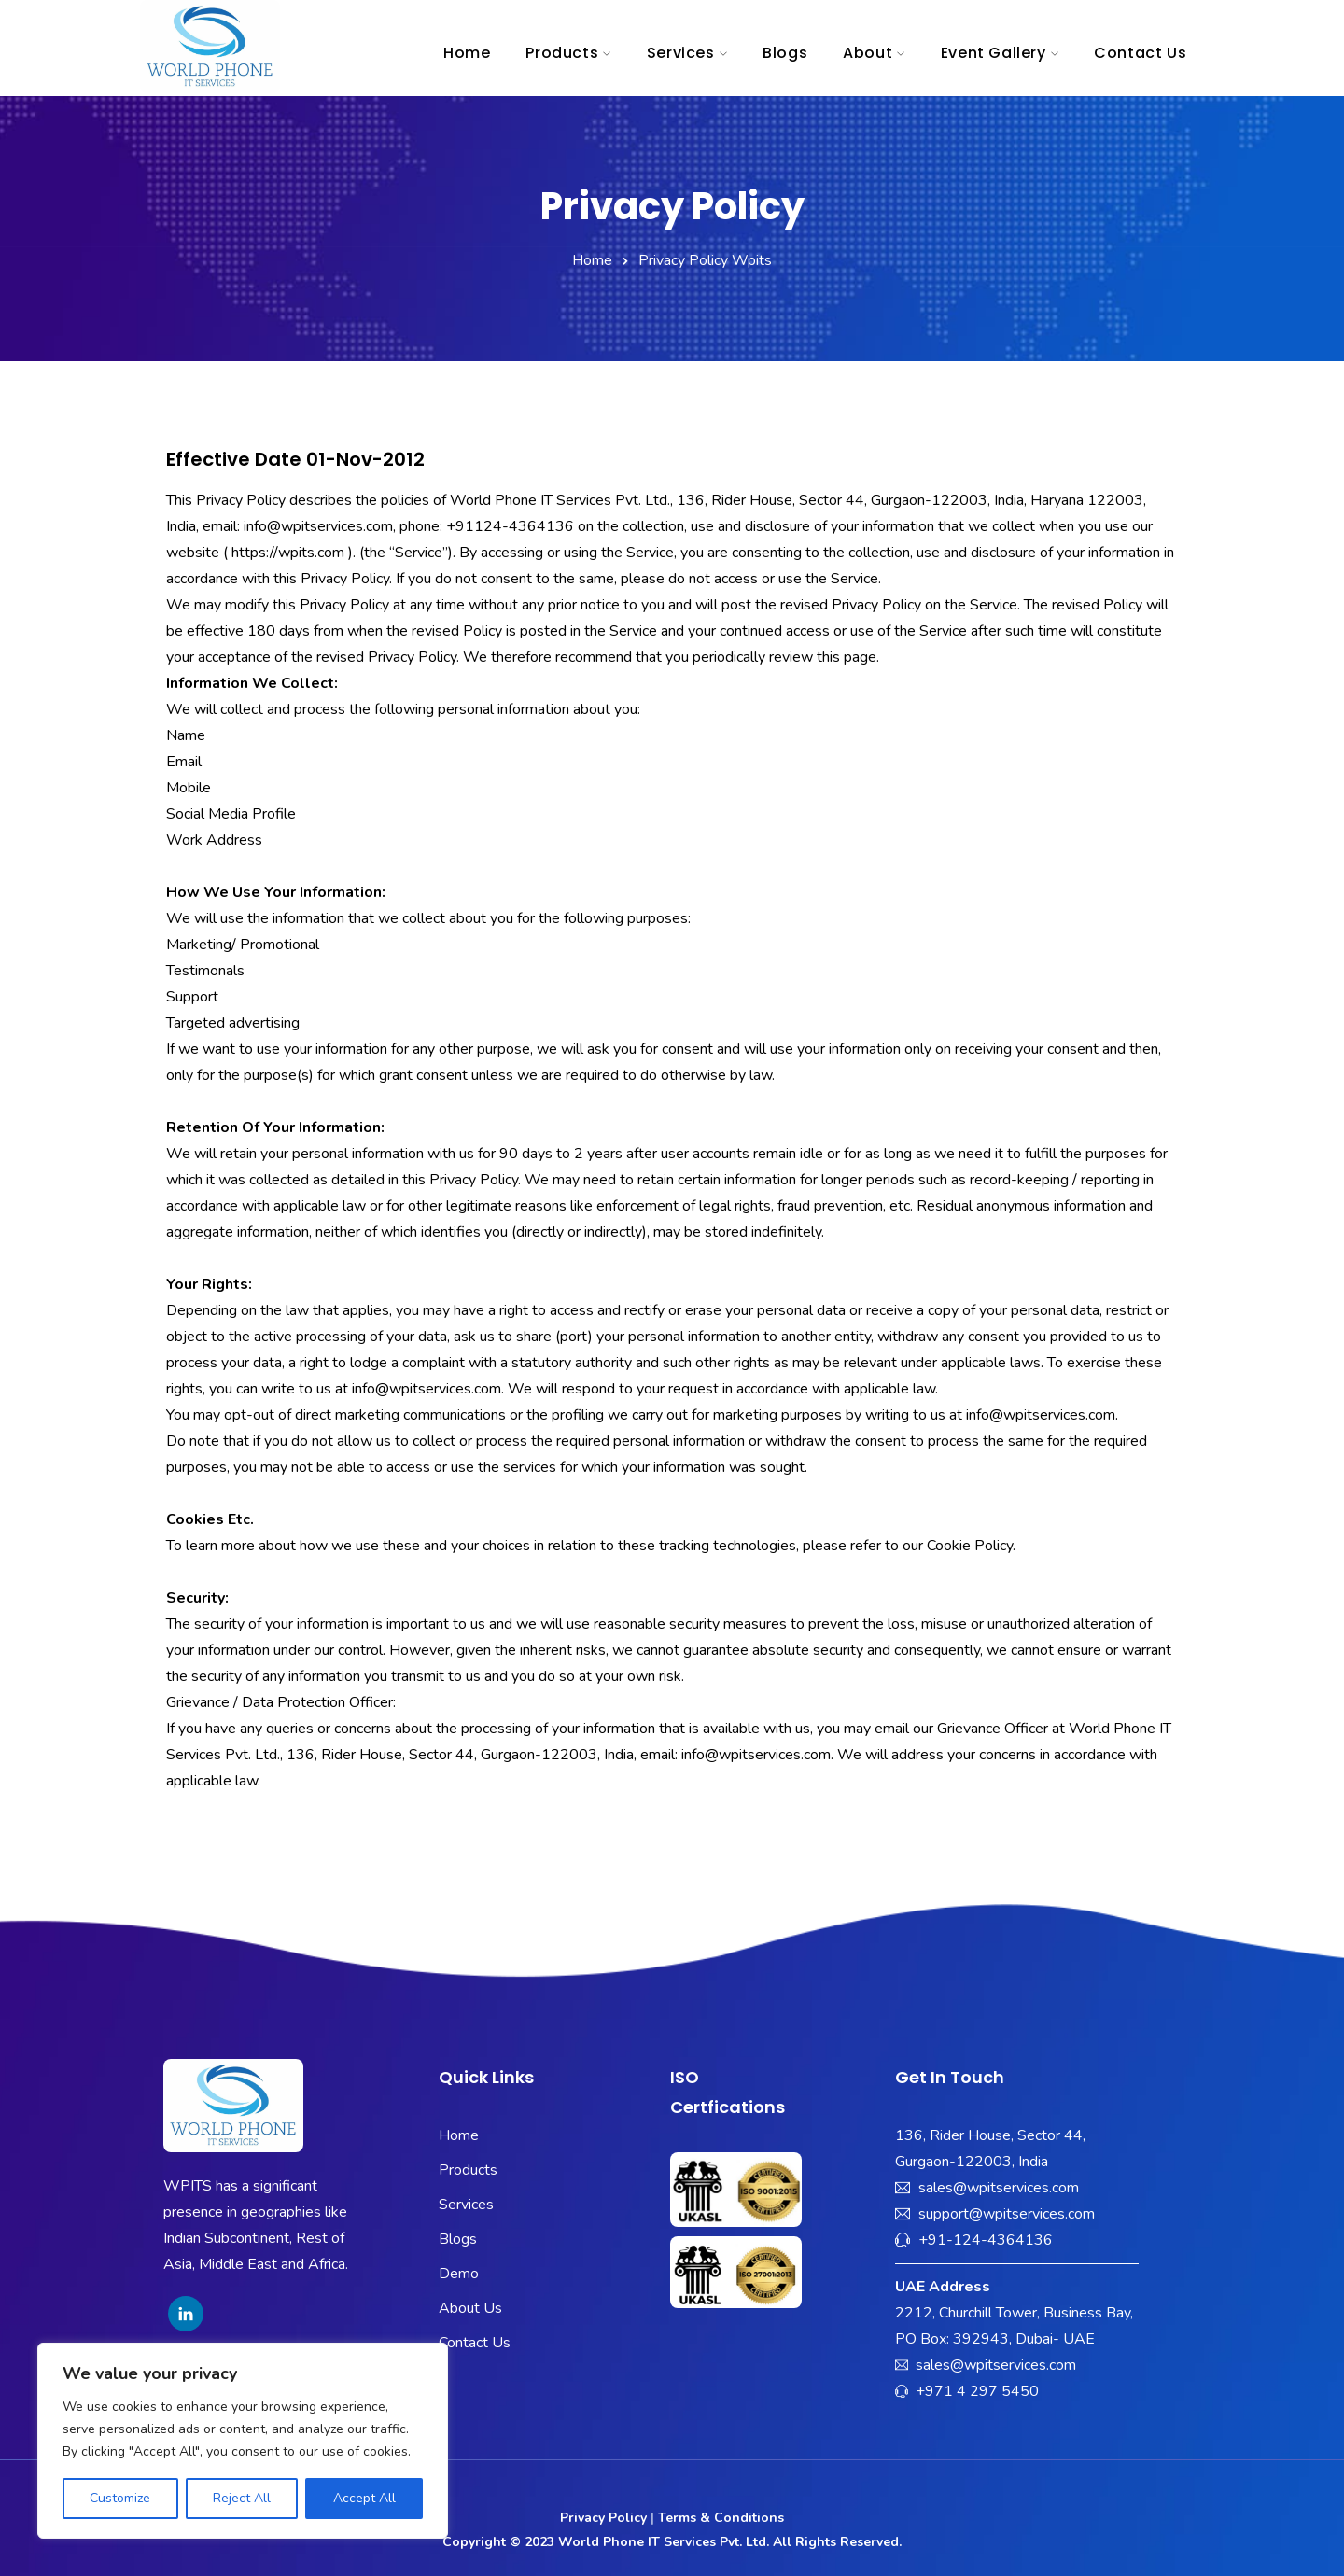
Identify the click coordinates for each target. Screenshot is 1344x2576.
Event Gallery (993, 52)
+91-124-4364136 (985, 2240)
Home (466, 52)
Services (681, 52)
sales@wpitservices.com (998, 2187)
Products (561, 52)
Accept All (364, 2498)
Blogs (785, 52)
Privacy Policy (603, 2518)
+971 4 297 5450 (977, 2391)
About (867, 52)
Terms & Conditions (721, 2518)
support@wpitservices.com (1006, 2214)
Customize (120, 2498)
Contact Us (1140, 52)
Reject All (242, 2498)
